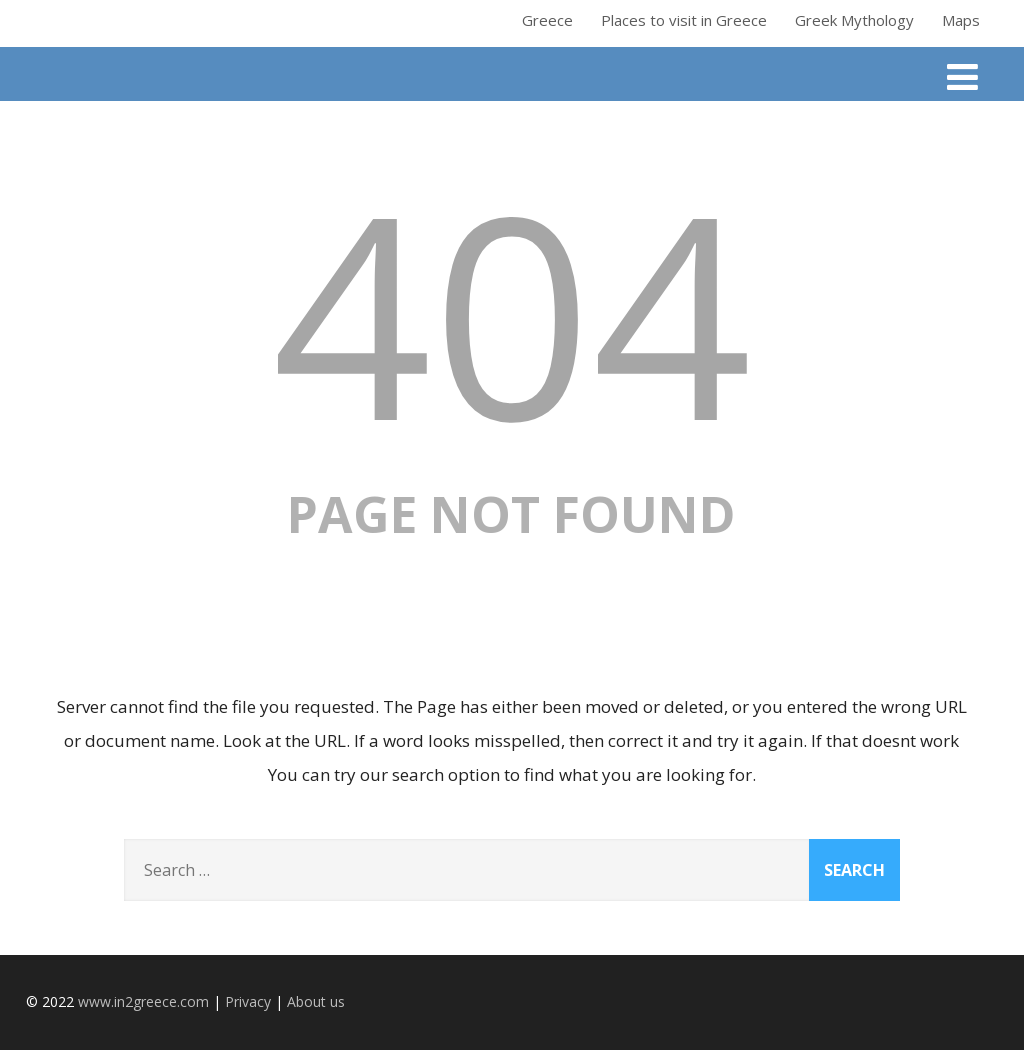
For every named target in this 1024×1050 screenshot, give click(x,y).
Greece (547, 20)
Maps (961, 20)
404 (512, 311)
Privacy (248, 1001)
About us (316, 1001)
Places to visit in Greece (684, 20)
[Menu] (962, 76)
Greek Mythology (854, 20)
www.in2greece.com (143, 1001)
